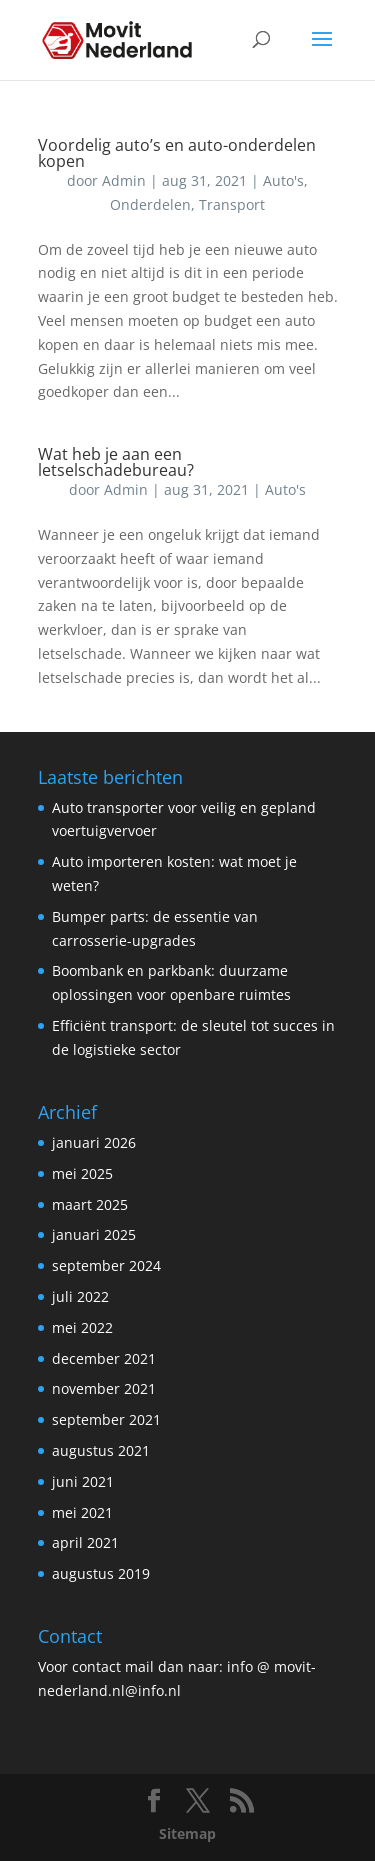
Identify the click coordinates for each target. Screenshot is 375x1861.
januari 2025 (94, 1234)
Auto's (283, 180)
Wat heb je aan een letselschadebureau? (116, 462)
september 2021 (106, 1419)
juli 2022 (80, 1296)
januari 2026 (94, 1142)
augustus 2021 (101, 1450)
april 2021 (85, 1542)
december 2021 (104, 1358)
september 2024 (106, 1265)
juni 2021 (83, 1481)
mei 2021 (82, 1512)
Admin (124, 180)
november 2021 (104, 1388)
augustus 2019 (101, 1573)
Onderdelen (150, 204)
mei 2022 (82, 1327)
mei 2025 (82, 1173)
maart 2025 (90, 1204)
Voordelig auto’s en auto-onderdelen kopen (177, 153)
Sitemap (187, 1833)
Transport (232, 204)
